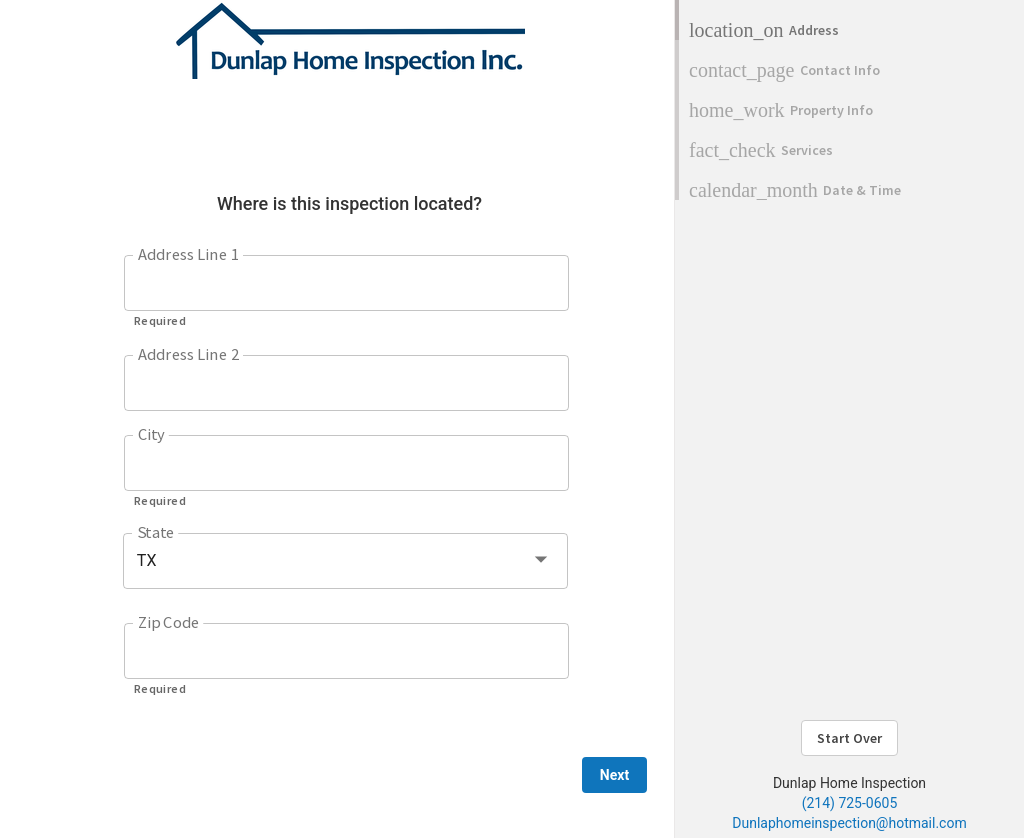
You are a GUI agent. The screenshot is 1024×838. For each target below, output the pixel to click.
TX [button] (147, 560)
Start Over (849, 738)
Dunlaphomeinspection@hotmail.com (849, 823)
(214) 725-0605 (850, 803)
